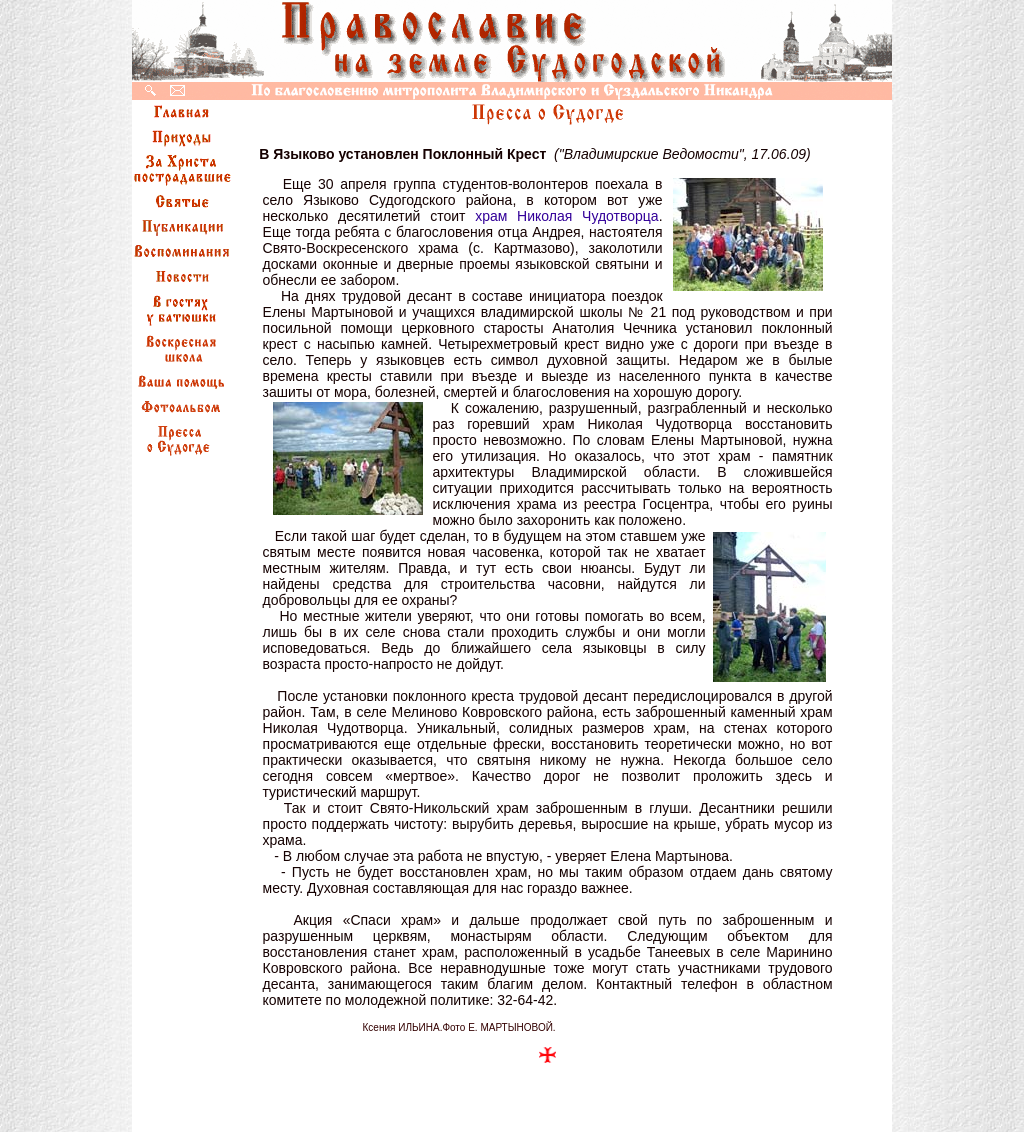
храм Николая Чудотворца (566, 216)
